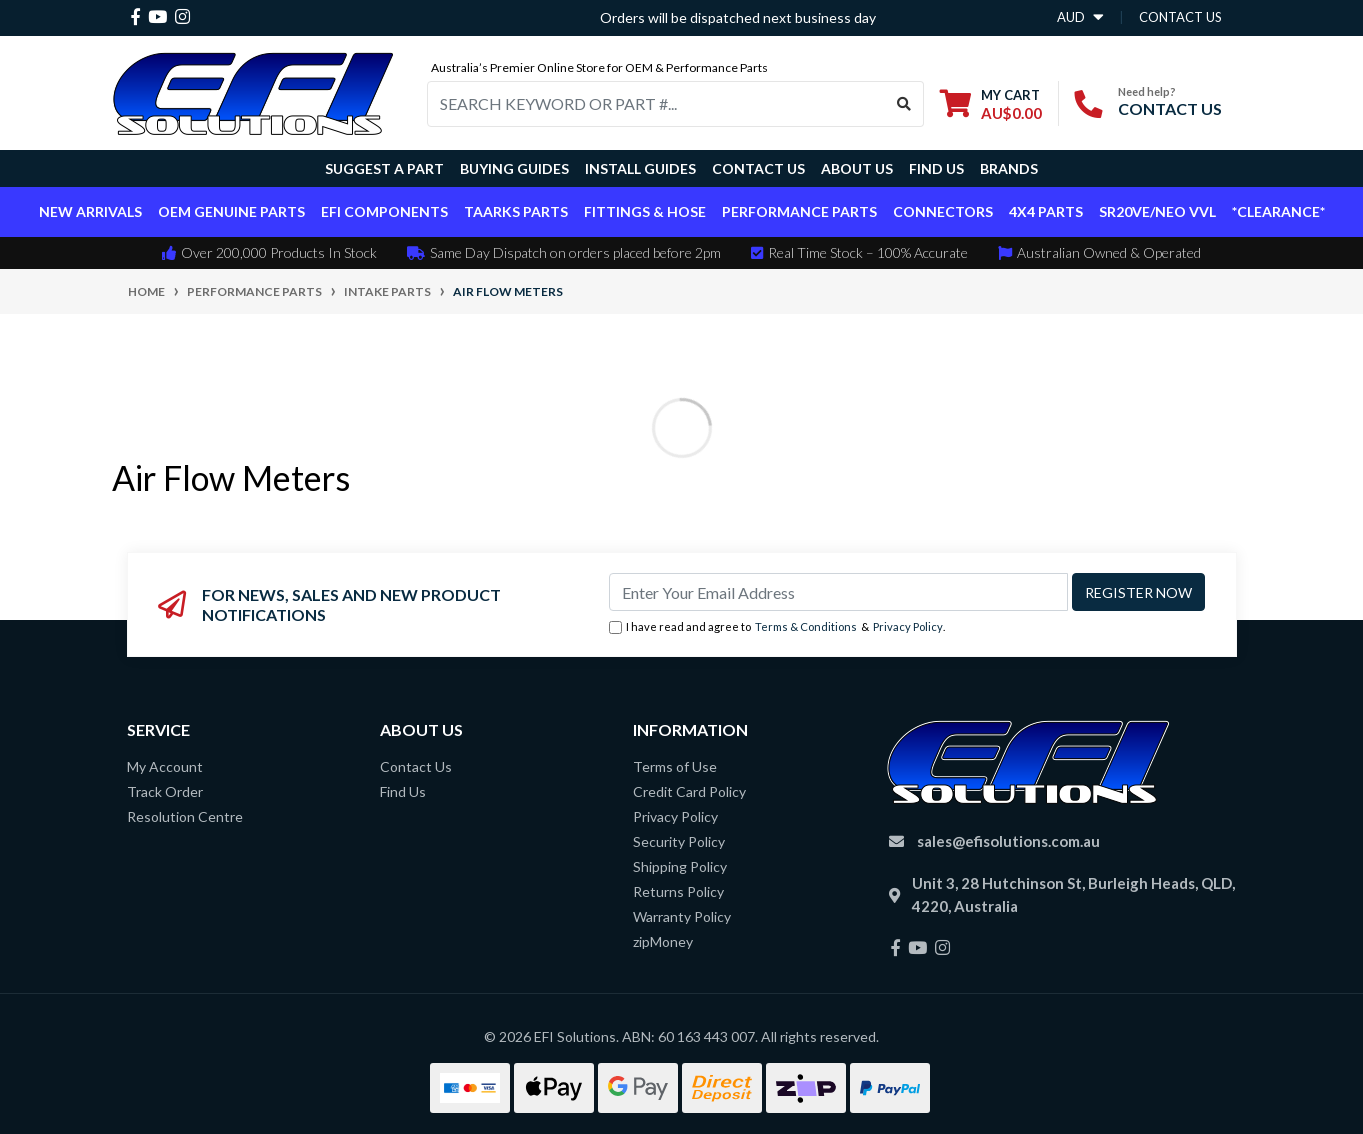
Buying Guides (514, 168)
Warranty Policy (682, 916)
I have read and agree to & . (777, 627)
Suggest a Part (384, 168)
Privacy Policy (908, 626)
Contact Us (758, 168)
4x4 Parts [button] (1046, 211)
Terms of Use (675, 766)
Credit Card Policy (689, 791)
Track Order (165, 791)
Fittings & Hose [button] (645, 211)
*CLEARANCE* (1278, 211)
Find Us (936, 168)
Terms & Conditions (806, 626)
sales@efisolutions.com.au (1008, 841)
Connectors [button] (943, 211)
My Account (165, 766)
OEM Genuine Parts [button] (231, 211)
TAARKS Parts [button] (516, 211)
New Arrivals (90, 211)
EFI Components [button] (384, 211)
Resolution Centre (185, 816)
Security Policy (679, 841)
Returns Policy (678, 891)
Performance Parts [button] (799, 211)
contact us (1180, 17)
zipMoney (663, 941)
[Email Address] (838, 592)
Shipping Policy (680, 866)
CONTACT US (1170, 108)
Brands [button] (1009, 168)
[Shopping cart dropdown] (991, 103)
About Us (857, 168)
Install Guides (640, 168)
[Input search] (656, 104)
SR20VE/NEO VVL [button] (1157, 211)
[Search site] (904, 104)
